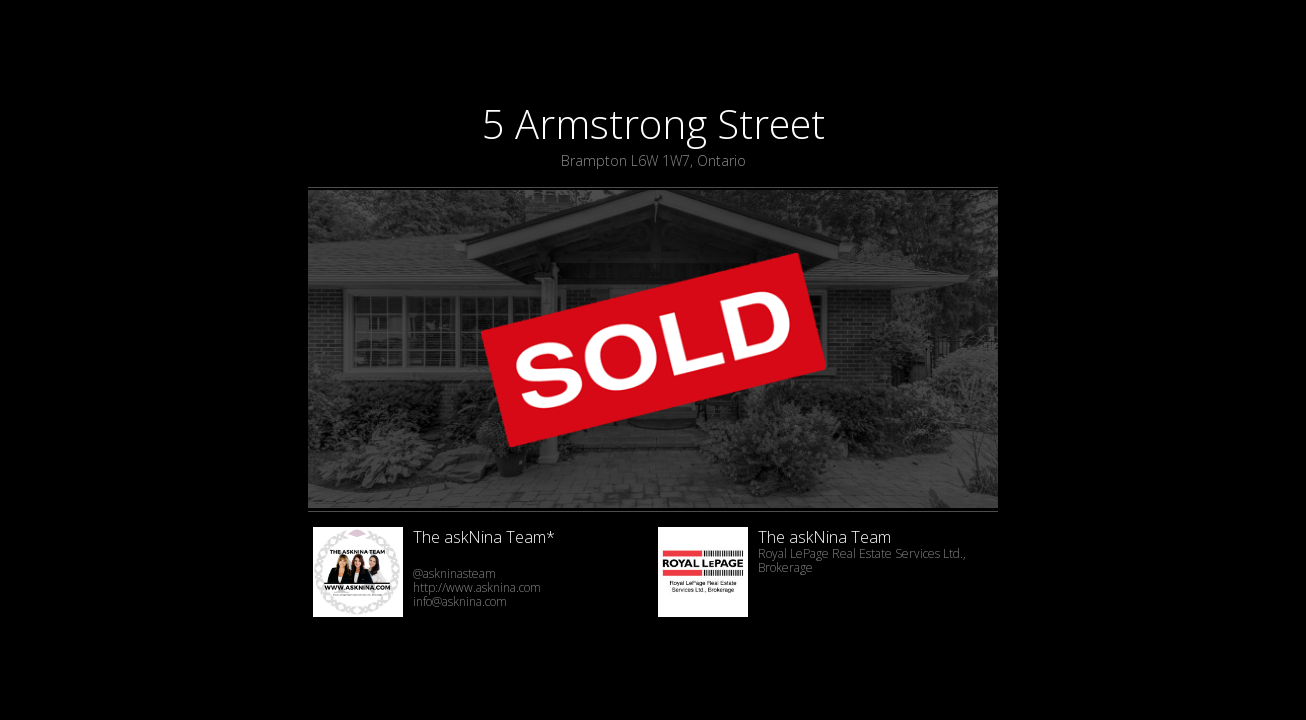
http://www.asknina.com (477, 587)
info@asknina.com (460, 601)
